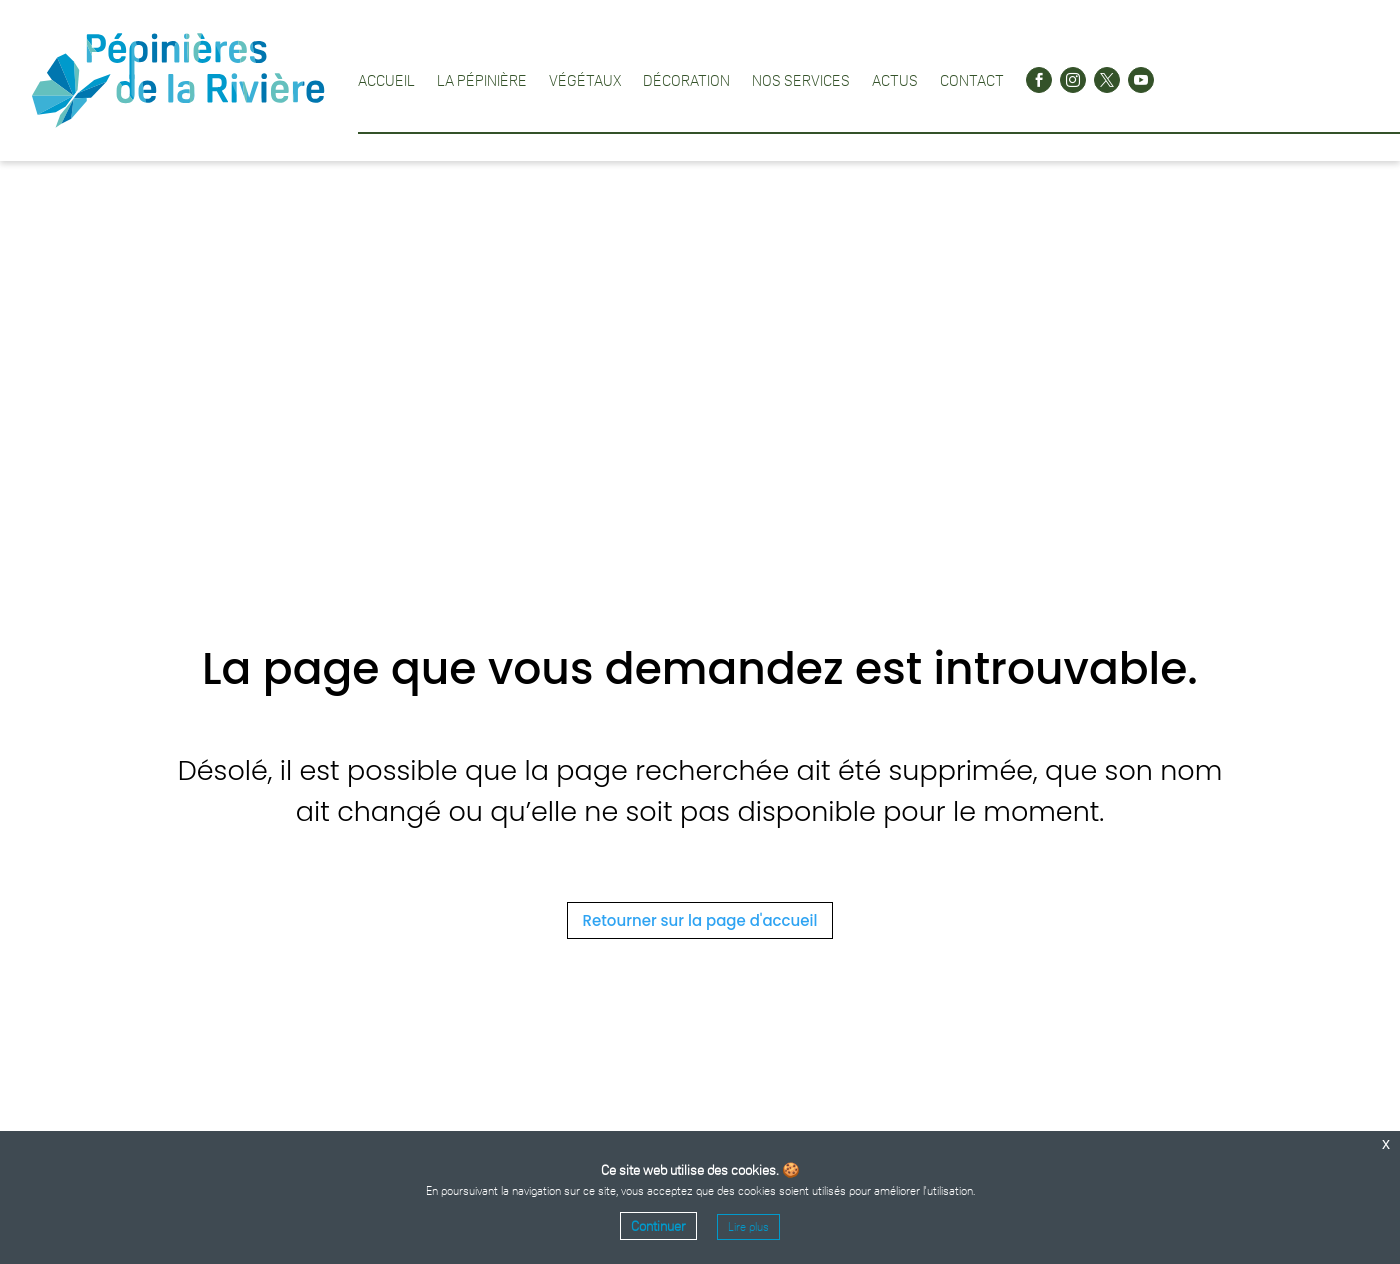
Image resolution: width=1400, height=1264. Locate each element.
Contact (972, 80)
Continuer (658, 1226)
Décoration (686, 80)
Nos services (801, 80)
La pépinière (482, 80)
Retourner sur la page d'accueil (700, 920)
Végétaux (585, 80)
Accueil (386, 80)
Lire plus (748, 1227)
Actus (895, 80)
